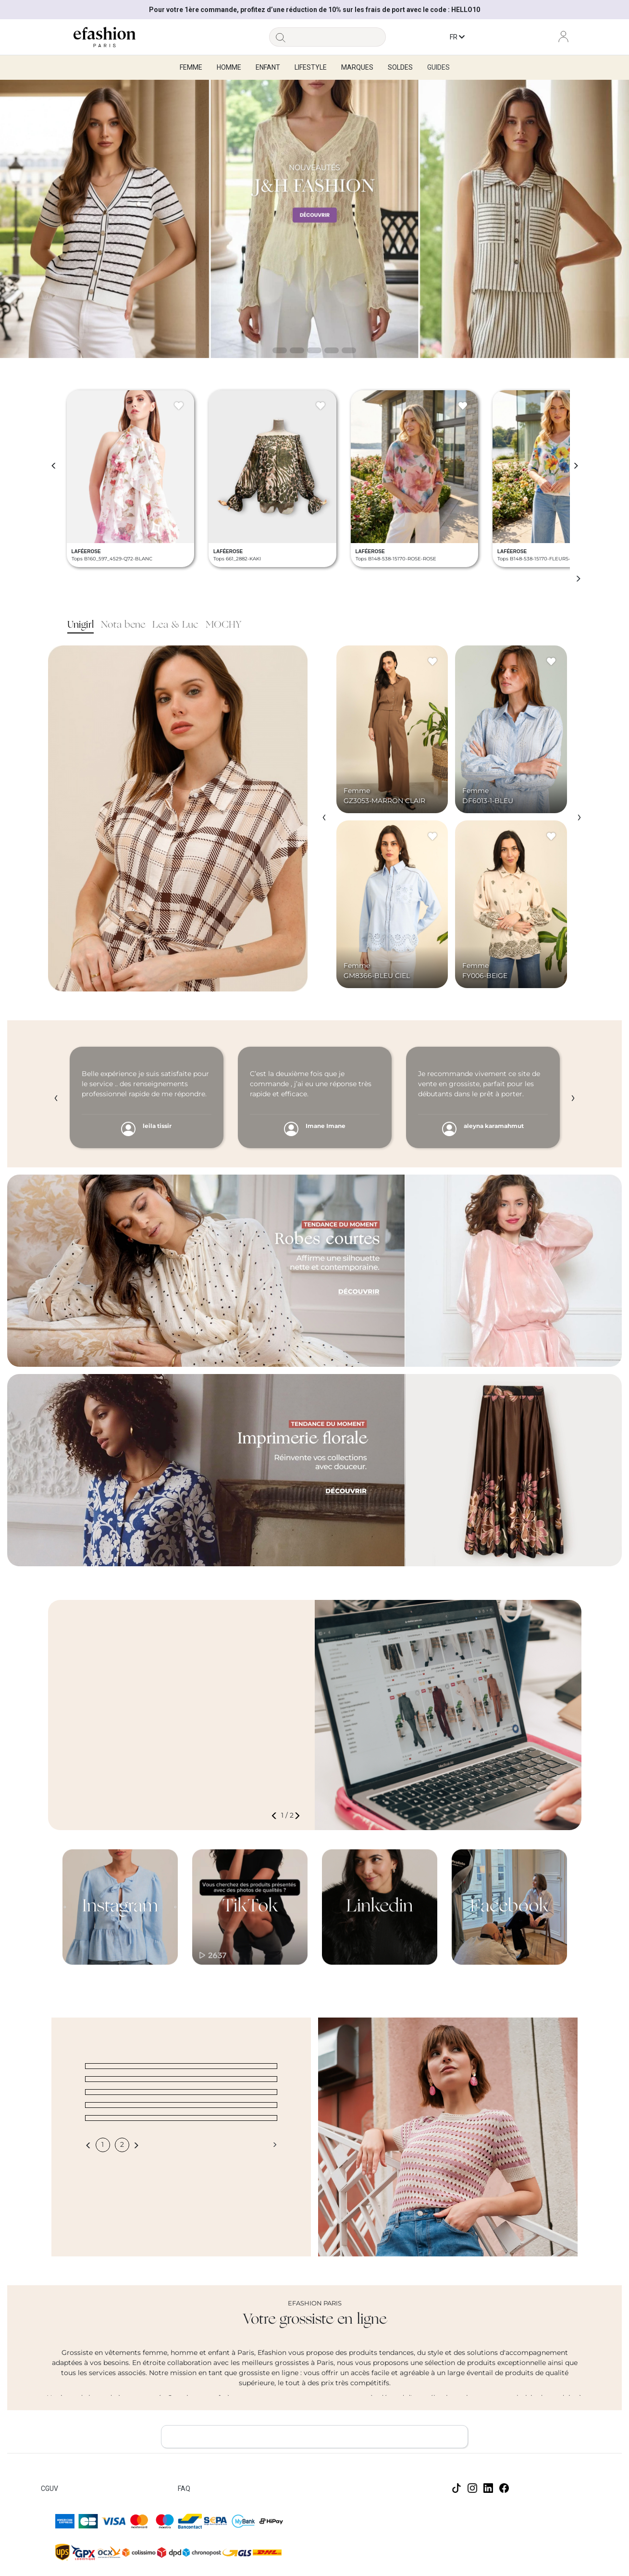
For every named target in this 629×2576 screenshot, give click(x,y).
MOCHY (223, 625)
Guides (438, 67)
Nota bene (123, 625)
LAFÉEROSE (86, 551)
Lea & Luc (175, 625)
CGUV (49, 2488)
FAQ (184, 2488)
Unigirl (80, 625)
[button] (276, 1815)
